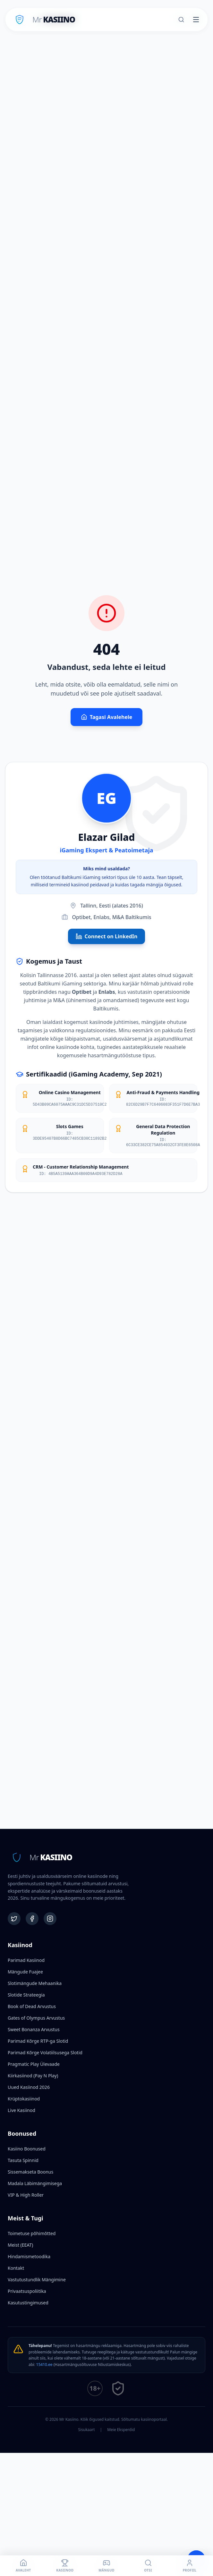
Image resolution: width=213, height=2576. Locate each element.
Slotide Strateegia (26, 1995)
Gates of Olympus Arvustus (36, 2018)
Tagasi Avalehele (106, 717)
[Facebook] (32, 1918)
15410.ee (44, 2364)
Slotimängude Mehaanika (35, 1983)
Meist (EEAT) (20, 2245)
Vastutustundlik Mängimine (37, 2279)
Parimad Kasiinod (26, 1960)
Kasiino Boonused (27, 2149)
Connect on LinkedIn (107, 936)
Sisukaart (86, 2429)
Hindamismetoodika (29, 2256)
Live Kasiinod (21, 2110)
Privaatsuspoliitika (27, 2291)
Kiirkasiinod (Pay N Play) (33, 2076)
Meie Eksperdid (121, 2429)
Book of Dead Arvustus (32, 2006)
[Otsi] (181, 19)
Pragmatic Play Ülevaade (34, 2064)
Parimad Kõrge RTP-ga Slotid (38, 2041)
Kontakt (16, 2268)
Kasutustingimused (28, 2303)
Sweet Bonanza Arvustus (34, 2029)
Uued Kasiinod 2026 (29, 2087)
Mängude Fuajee (25, 1972)
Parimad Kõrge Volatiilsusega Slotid (45, 2052)
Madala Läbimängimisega (35, 2183)
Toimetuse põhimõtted (31, 2233)
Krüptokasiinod (24, 2099)
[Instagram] (50, 1918)
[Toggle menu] (196, 19)
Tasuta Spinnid (23, 2160)
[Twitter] (14, 1918)
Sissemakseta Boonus (30, 2172)
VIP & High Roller (26, 2195)
